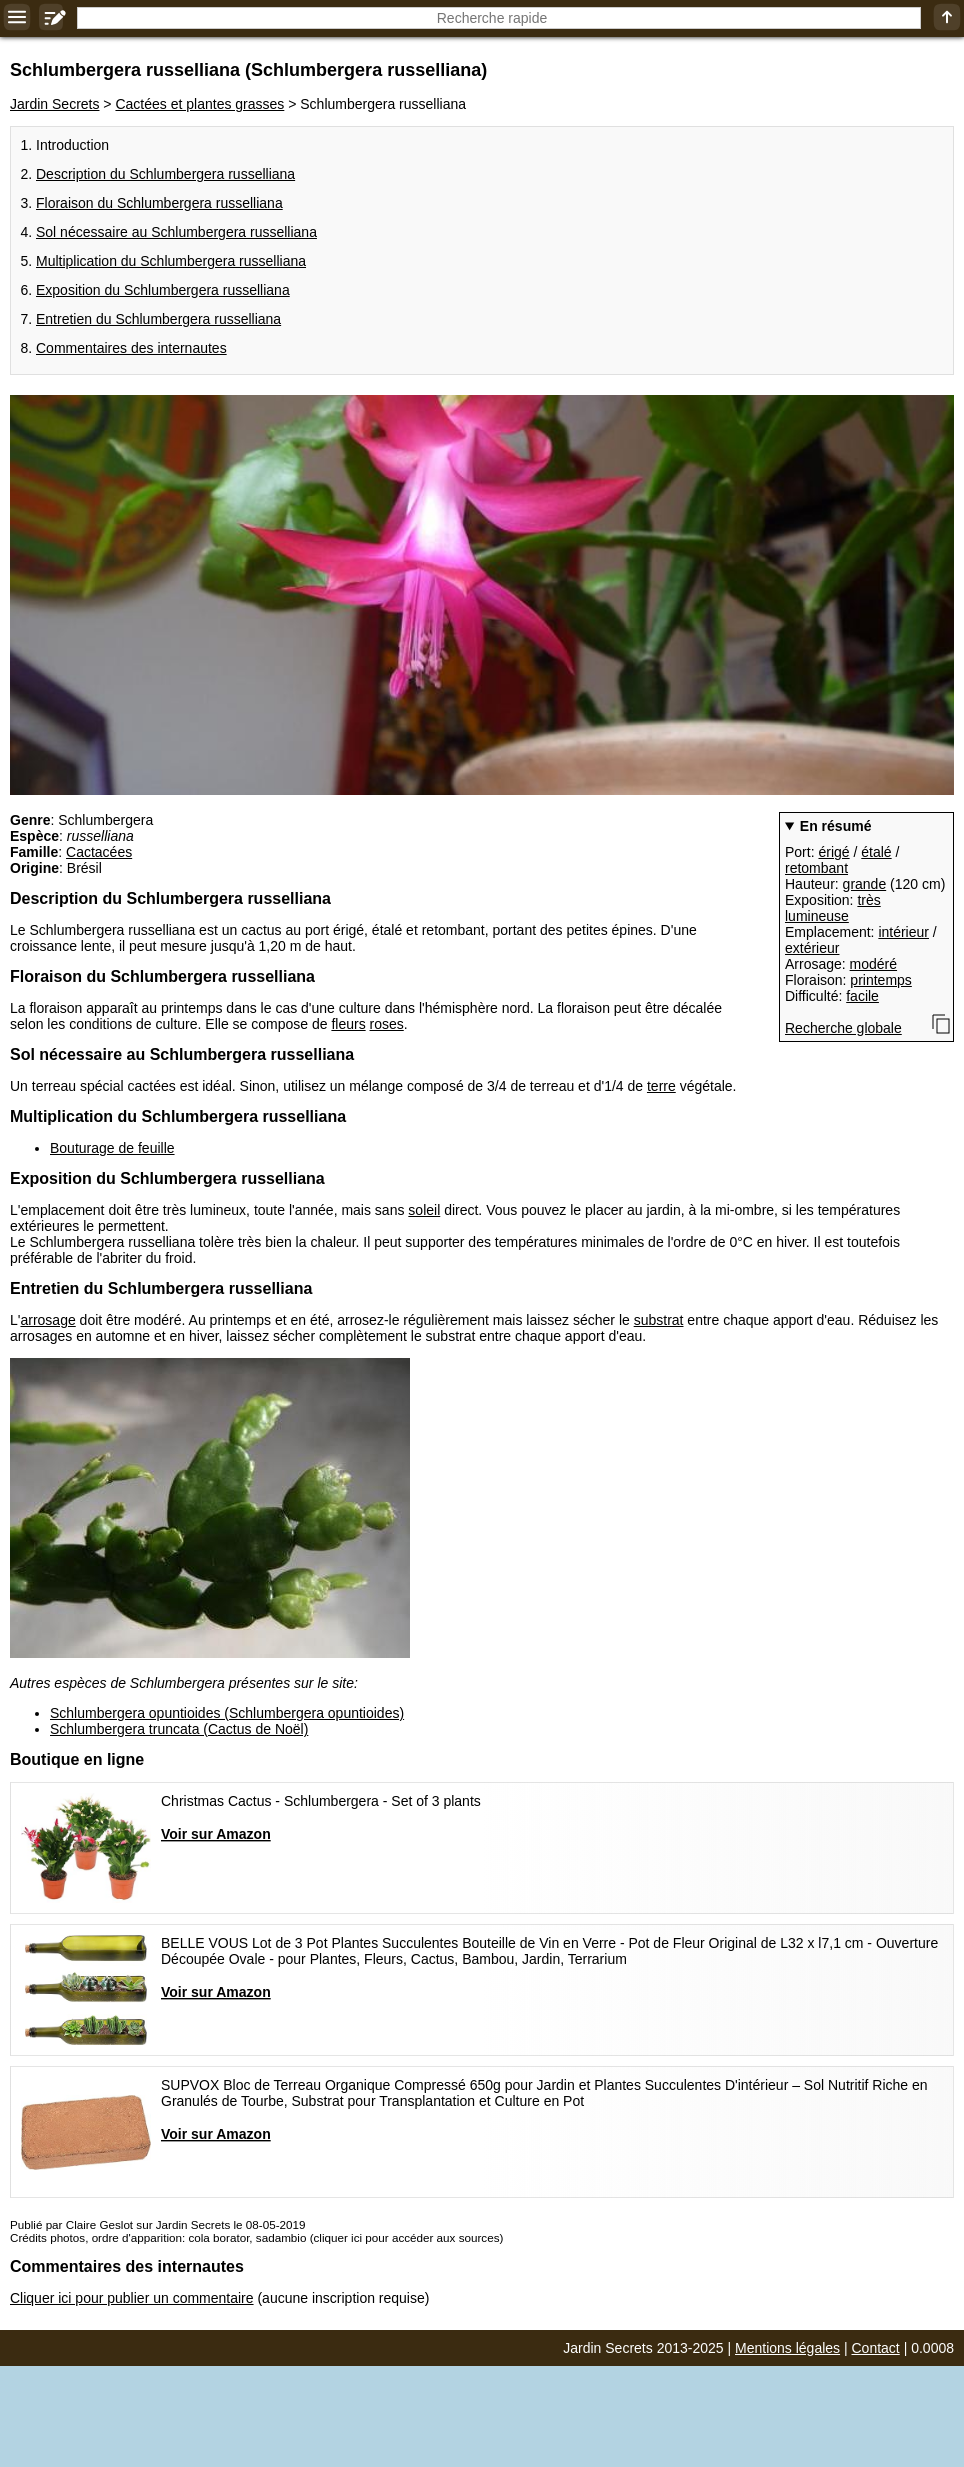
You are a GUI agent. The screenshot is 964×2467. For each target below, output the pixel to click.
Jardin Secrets (54, 104)
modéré (873, 964)
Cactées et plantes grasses (199, 104)
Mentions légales (787, 2348)
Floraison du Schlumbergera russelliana (159, 203)
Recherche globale (843, 1028)
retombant (816, 868)
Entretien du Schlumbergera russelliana (158, 319)
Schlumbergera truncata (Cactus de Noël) (179, 1729)
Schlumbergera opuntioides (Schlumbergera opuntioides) (227, 1713)
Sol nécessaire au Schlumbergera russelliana (176, 232)
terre (661, 1086)
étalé (876, 852)
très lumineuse (833, 908)
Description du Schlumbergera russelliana (165, 174)
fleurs (348, 1024)
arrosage (47, 1320)
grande (865, 884)
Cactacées (99, 852)
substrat (659, 1320)
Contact (876, 2348)
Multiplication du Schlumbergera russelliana (171, 261)
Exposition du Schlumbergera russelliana (163, 290)
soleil (424, 1210)
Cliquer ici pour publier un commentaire (132, 2298)
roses (387, 1024)
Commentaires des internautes (131, 348)
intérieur (903, 932)
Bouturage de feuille (112, 1148)
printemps (880, 980)
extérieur (812, 948)
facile (862, 996)
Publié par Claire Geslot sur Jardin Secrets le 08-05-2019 (157, 2224)
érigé (833, 852)
